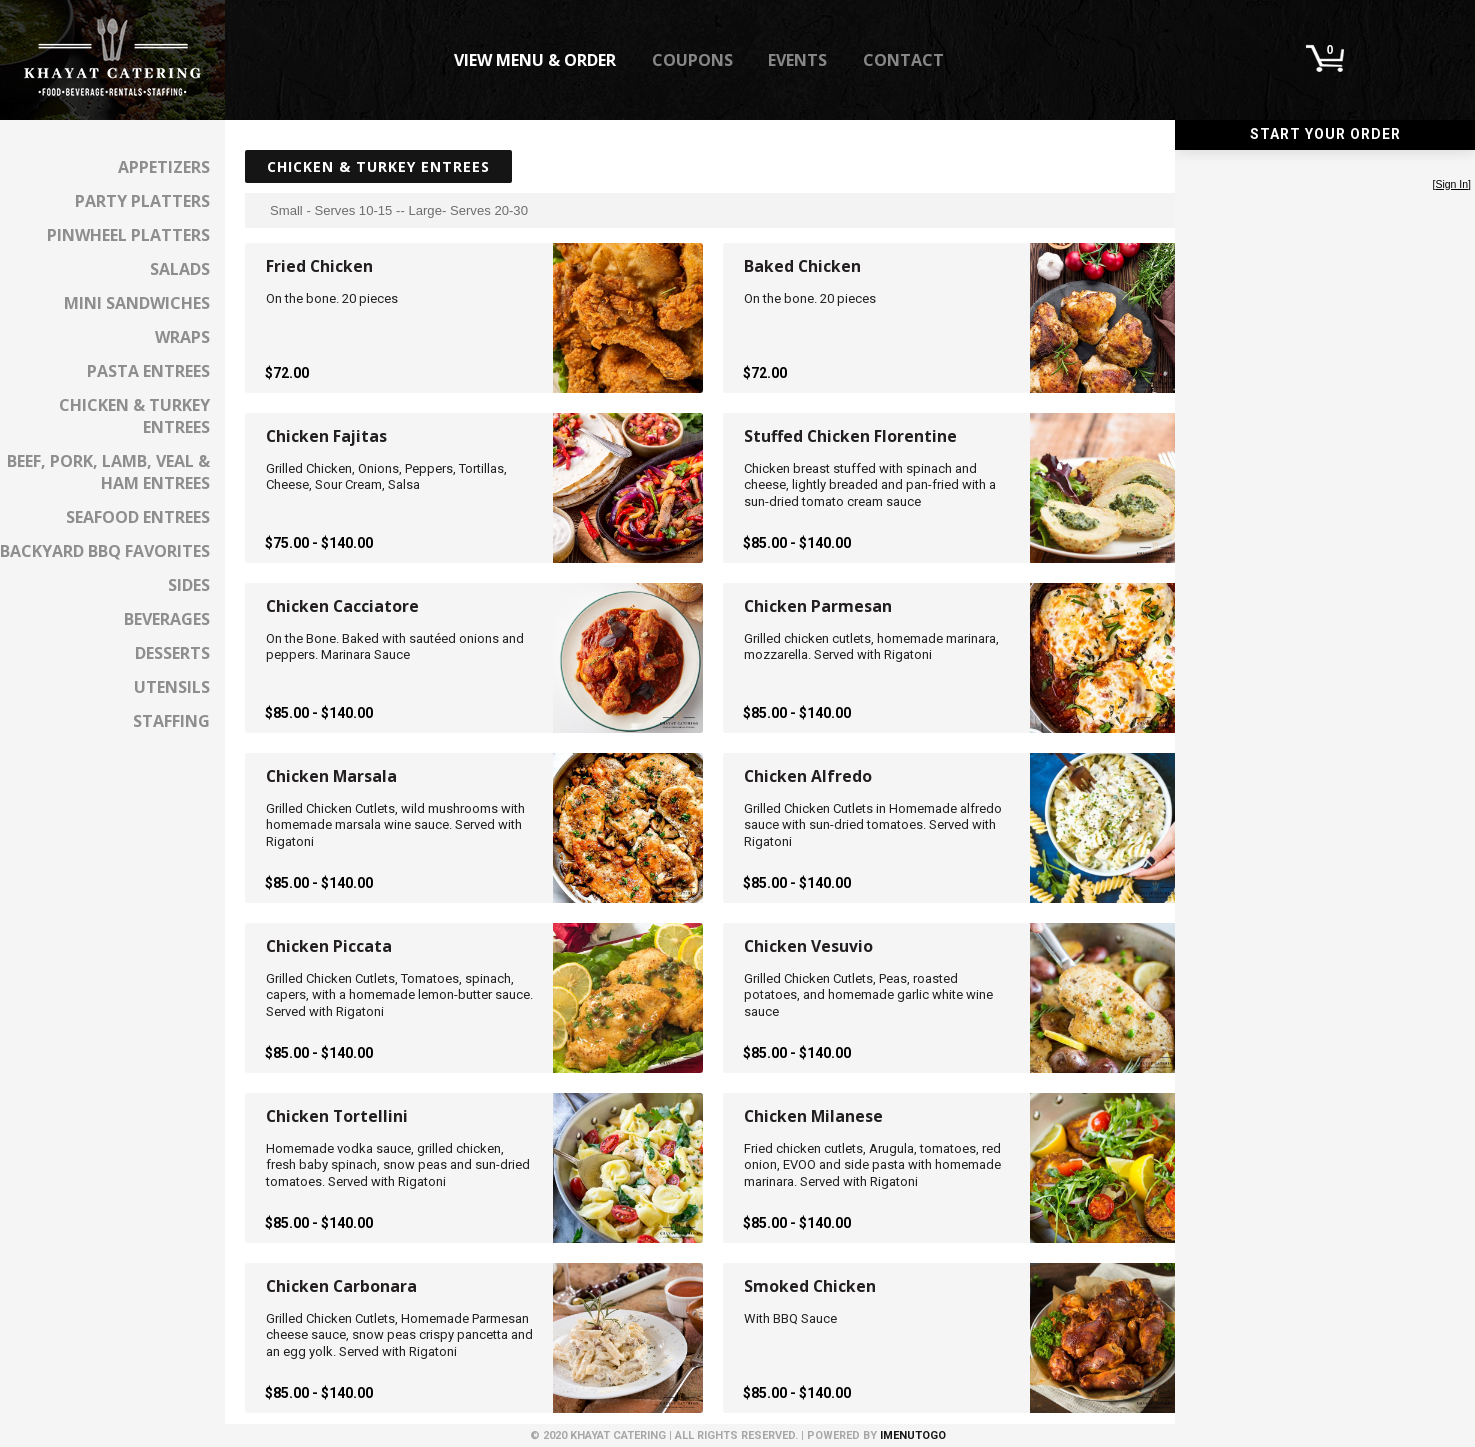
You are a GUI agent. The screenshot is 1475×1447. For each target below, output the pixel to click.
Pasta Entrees (148, 371)
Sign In (1451, 184)
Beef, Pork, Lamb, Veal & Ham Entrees (108, 472)
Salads (180, 269)
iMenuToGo (913, 1435)
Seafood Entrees (138, 517)
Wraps (182, 337)
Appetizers (164, 167)
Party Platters (142, 201)
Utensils (172, 687)
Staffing (171, 721)
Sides (189, 585)
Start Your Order (1325, 134)
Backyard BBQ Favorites (105, 551)
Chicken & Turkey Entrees (134, 416)
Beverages (167, 619)
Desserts (172, 653)
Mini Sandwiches (137, 303)
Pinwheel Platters (128, 235)
